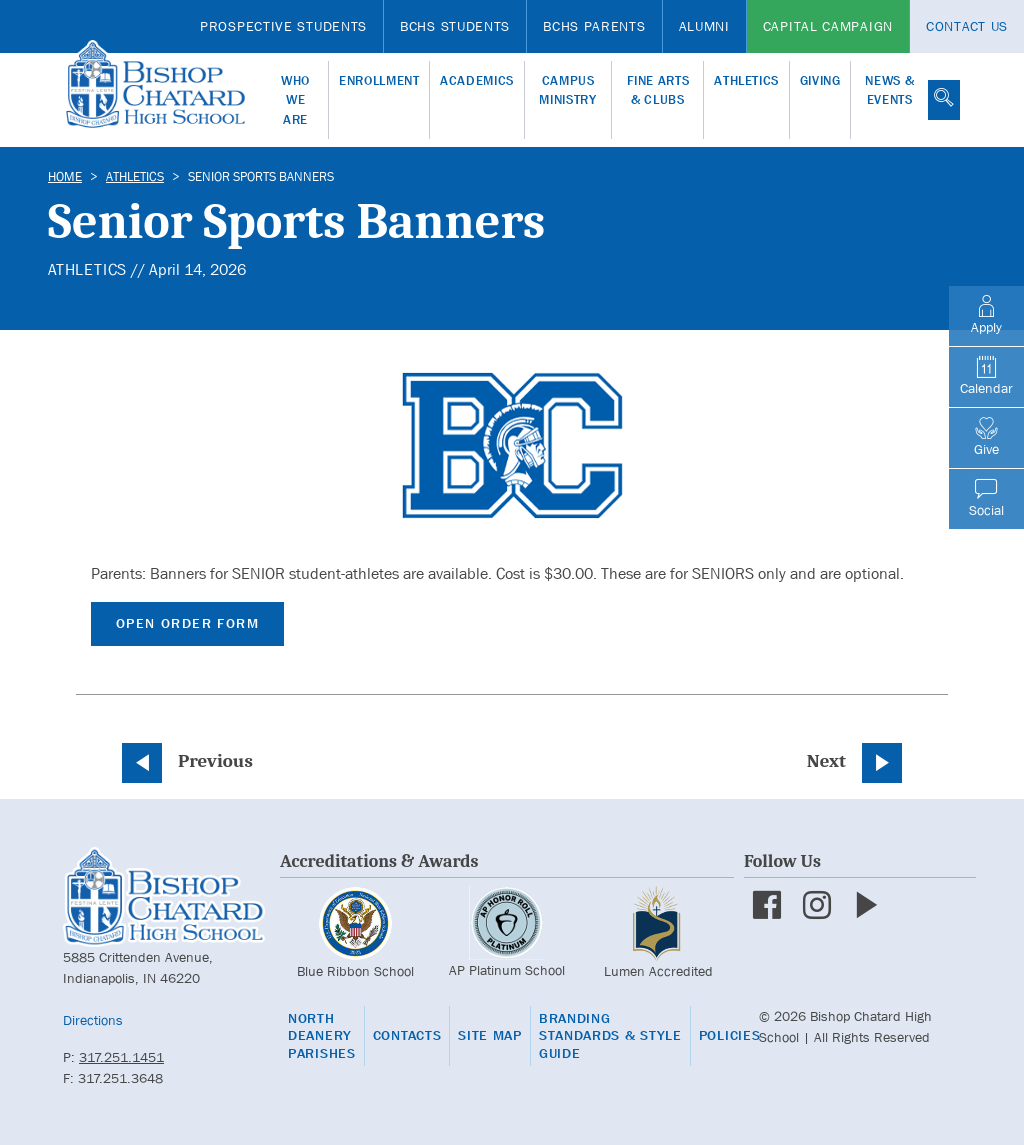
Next (826, 761)
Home (65, 176)
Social (986, 498)
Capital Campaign (828, 26)
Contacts (407, 1035)
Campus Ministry (567, 90)
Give (986, 437)
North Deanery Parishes (322, 1036)
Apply (986, 315)
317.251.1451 (121, 1057)
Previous (215, 761)
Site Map (490, 1035)
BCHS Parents (594, 26)
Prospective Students (283, 26)
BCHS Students (455, 26)
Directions (93, 1020)
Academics (477, 80)
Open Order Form (187, 623)
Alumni (704, 26)
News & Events (889, 90)
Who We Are (295, 100)
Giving (820, 80)
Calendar (986, 376)
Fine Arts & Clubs (658, 90)
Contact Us (967, 26)
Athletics (746, 80)
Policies (730, 1035)
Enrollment (379, 80)
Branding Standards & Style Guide (610, 1036)
